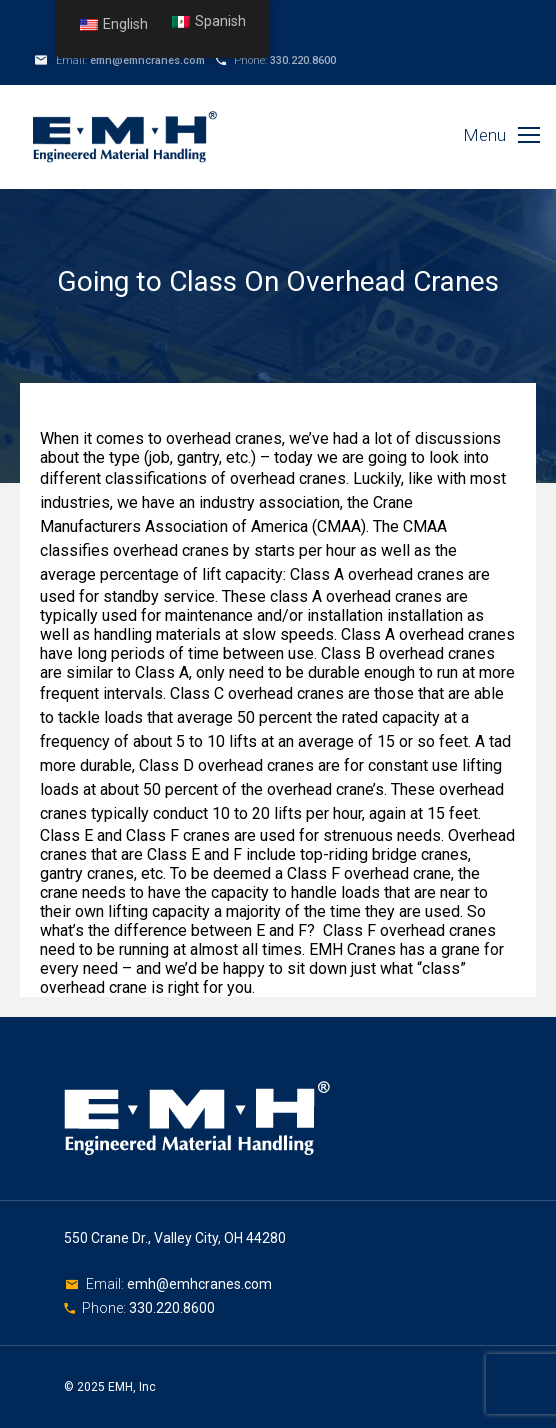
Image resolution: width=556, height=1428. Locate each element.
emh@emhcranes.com (147, 60)
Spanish (209, 21)
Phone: (105, 1308)
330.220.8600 (303, 60)
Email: (106, 1284)
